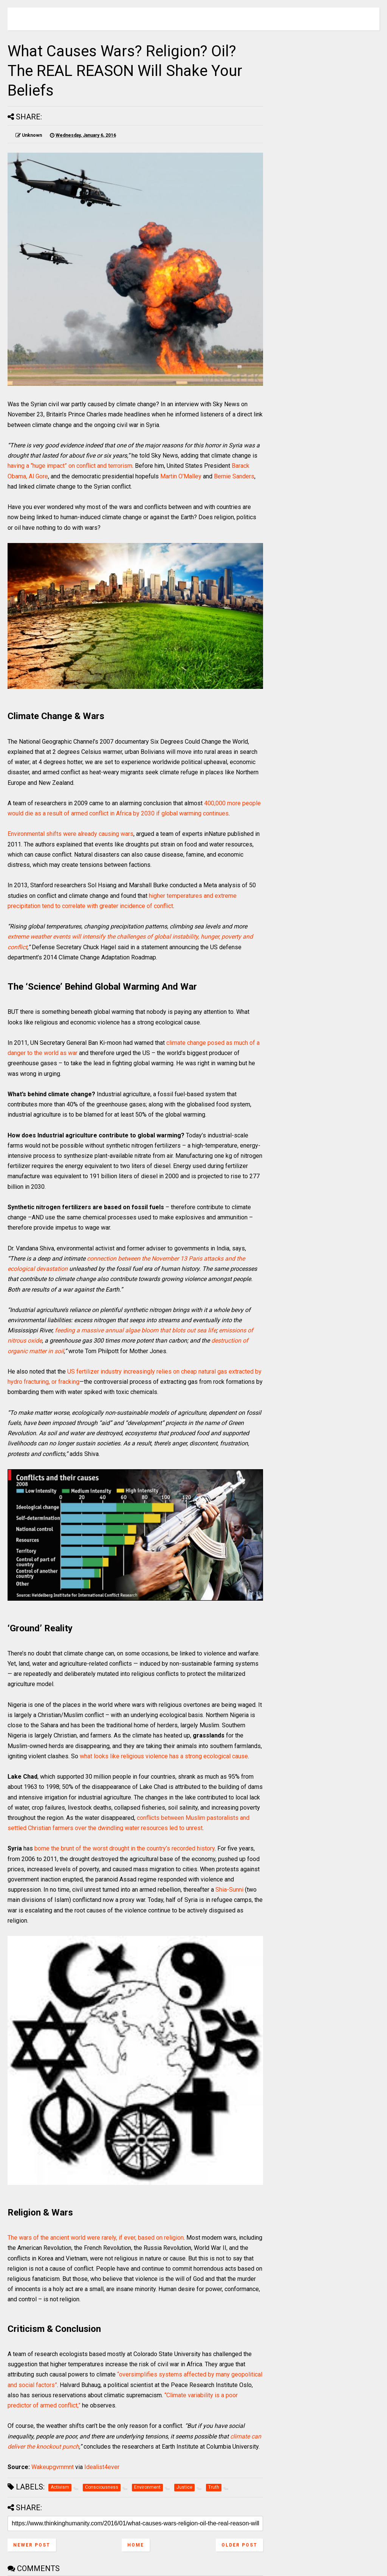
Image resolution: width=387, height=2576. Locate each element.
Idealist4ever (101, 2467)
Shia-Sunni (229, 1889)
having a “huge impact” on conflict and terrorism (70, 465)
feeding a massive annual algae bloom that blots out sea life (135, 1330)
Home (135, 2545)
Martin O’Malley (180, 476)
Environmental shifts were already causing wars (70, 833)
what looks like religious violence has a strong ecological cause (164, 1756)
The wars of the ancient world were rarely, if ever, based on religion (96, 2237)
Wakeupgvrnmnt (52, 2467)
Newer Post (31, 2545)
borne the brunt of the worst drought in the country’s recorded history (124, 1848)
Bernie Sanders (234, 476)
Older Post (239, 2545)
